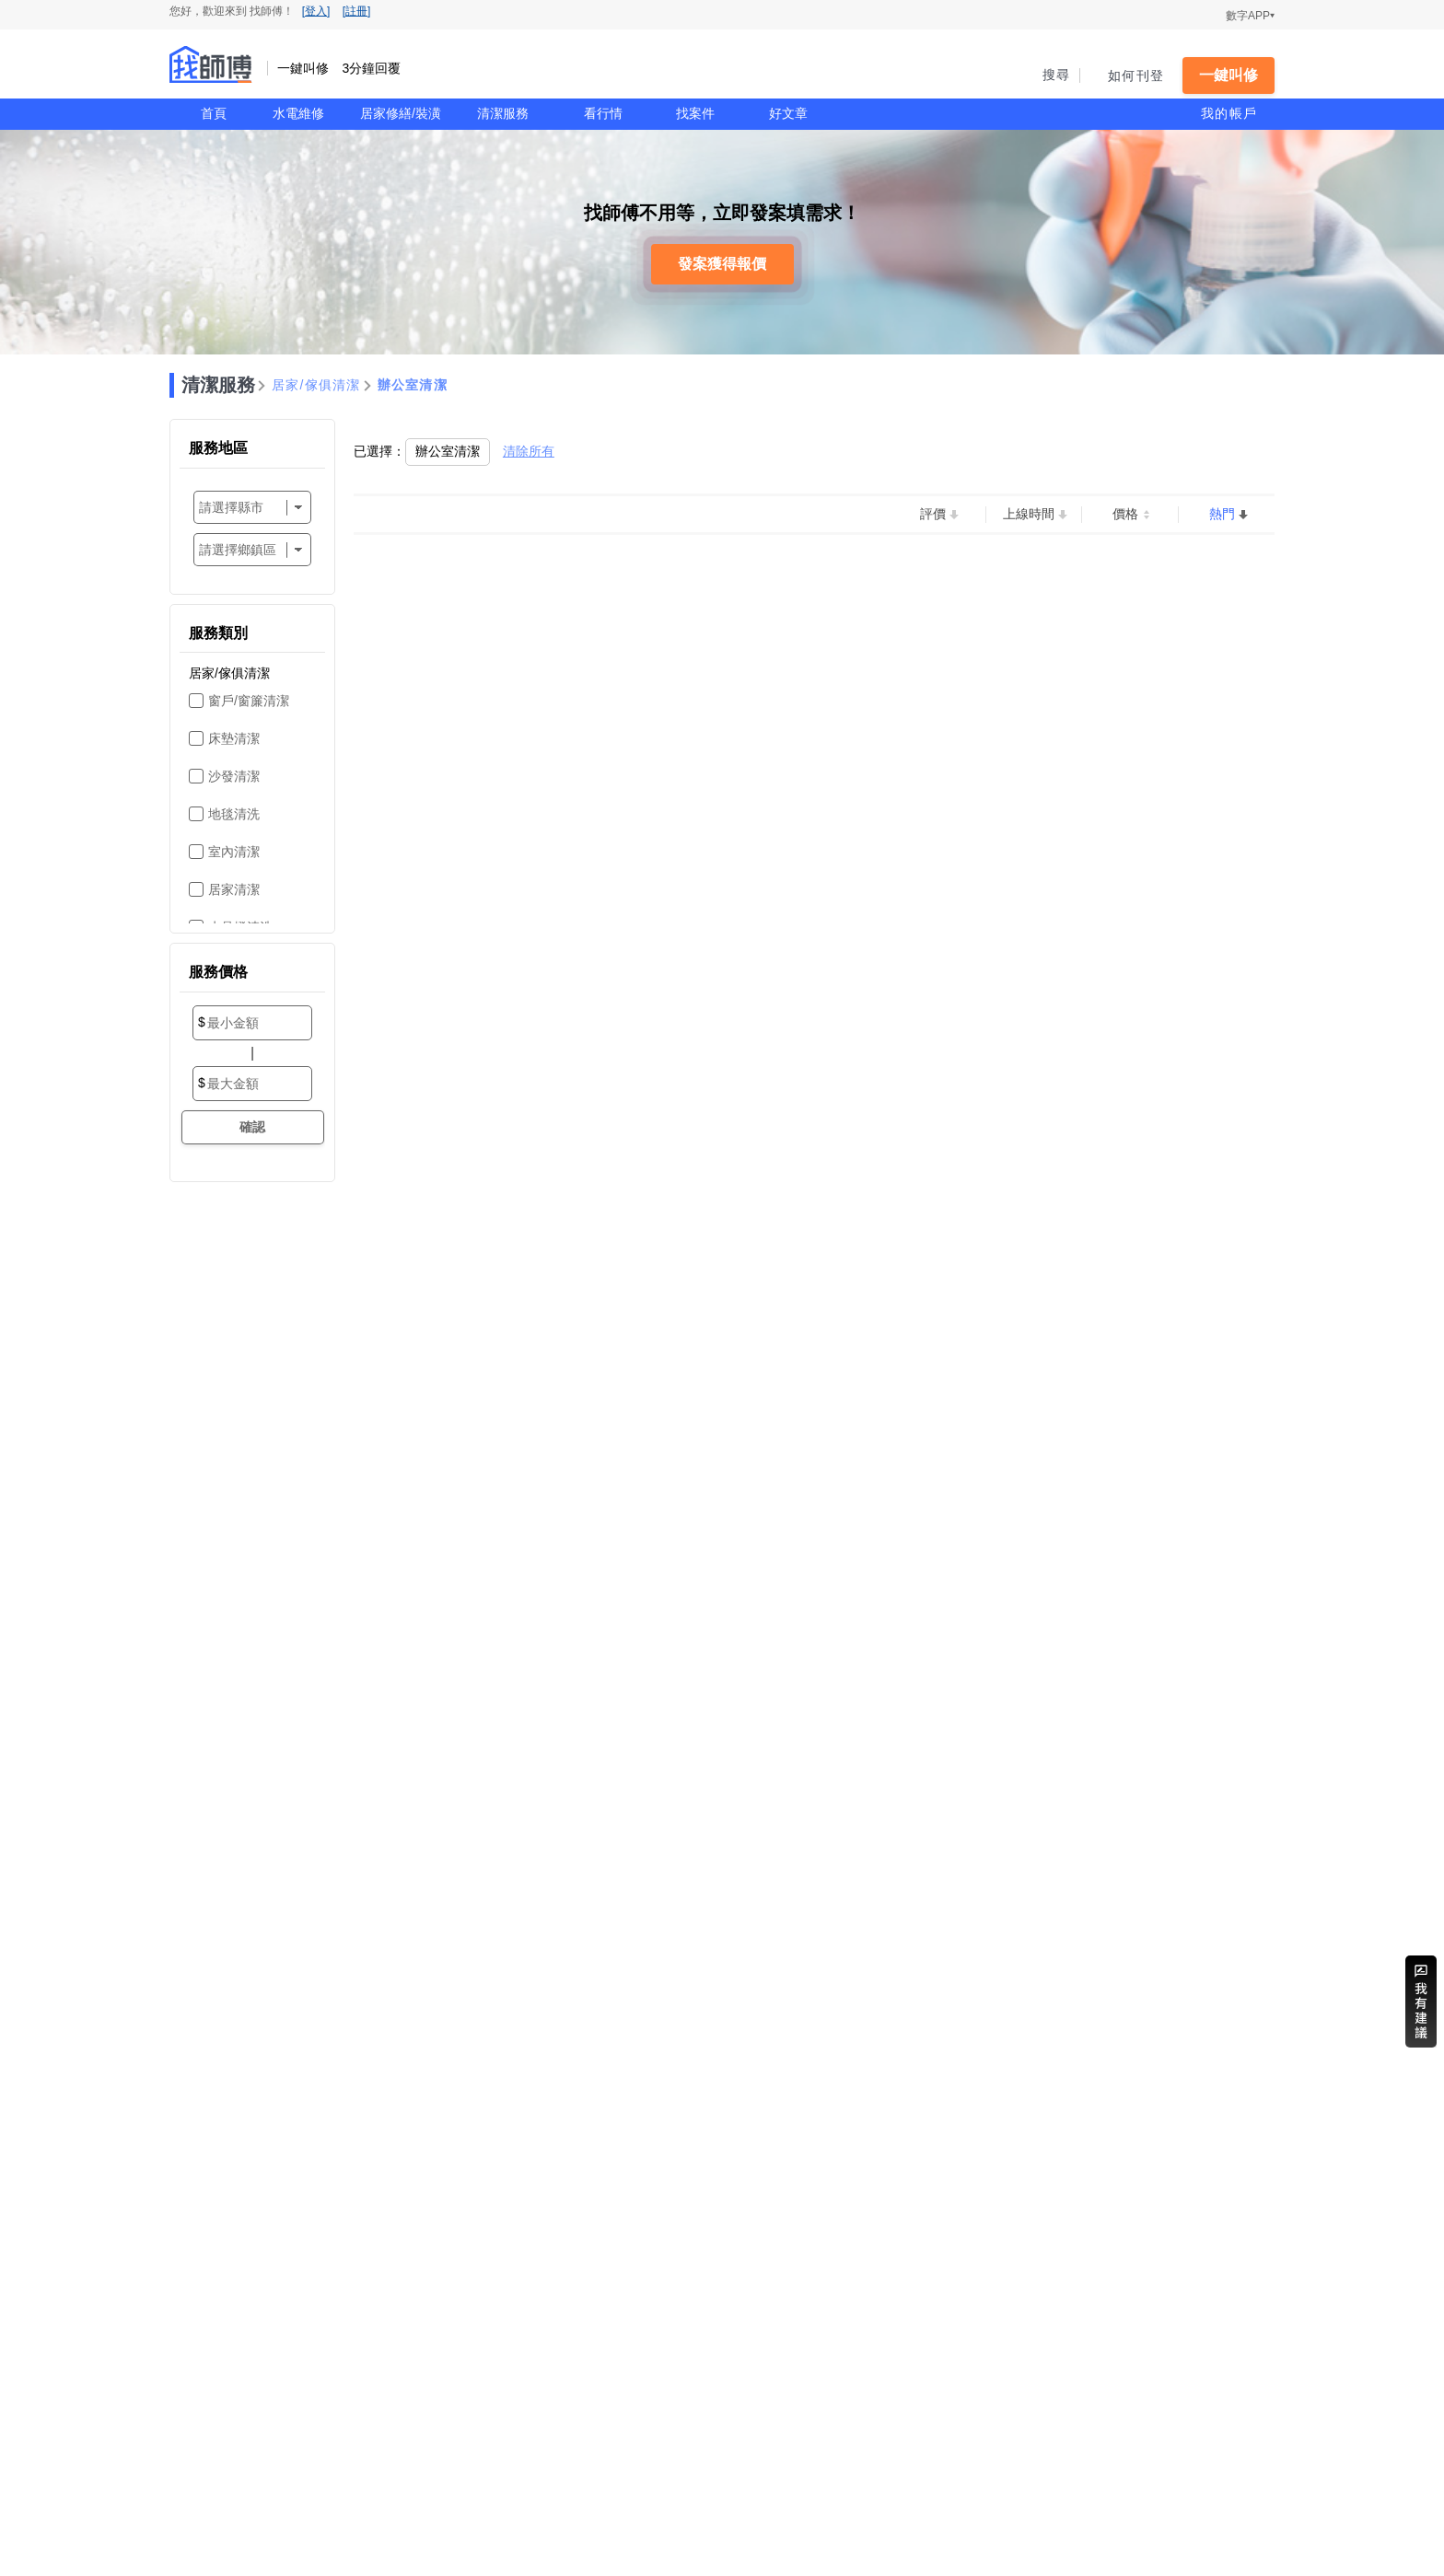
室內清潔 (234, 851)
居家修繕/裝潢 (400, 113)
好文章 (788, 113)
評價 (933, 513)
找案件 (695, 113)
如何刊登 (1136, 75)
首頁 (214, 113)
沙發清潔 (234, 776)
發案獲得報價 (722, 264)
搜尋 (1056, 74)
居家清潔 (234, 889)
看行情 (603, 113)
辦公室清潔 (413, 384)
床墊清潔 (234, 738)
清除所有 (528, 451)
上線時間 (1028, 513)
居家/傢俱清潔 (316, 384)
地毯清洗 (234, 813)
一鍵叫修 (1228, 75)
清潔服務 (503, 113)
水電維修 (298, 113)
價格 (1125, 513)
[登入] (316, 11)
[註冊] (357, 11)
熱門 (1222, 513)
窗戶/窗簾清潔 (248, 700)
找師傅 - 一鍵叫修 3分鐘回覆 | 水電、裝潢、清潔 (210, 64)
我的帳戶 (1229, 113)
